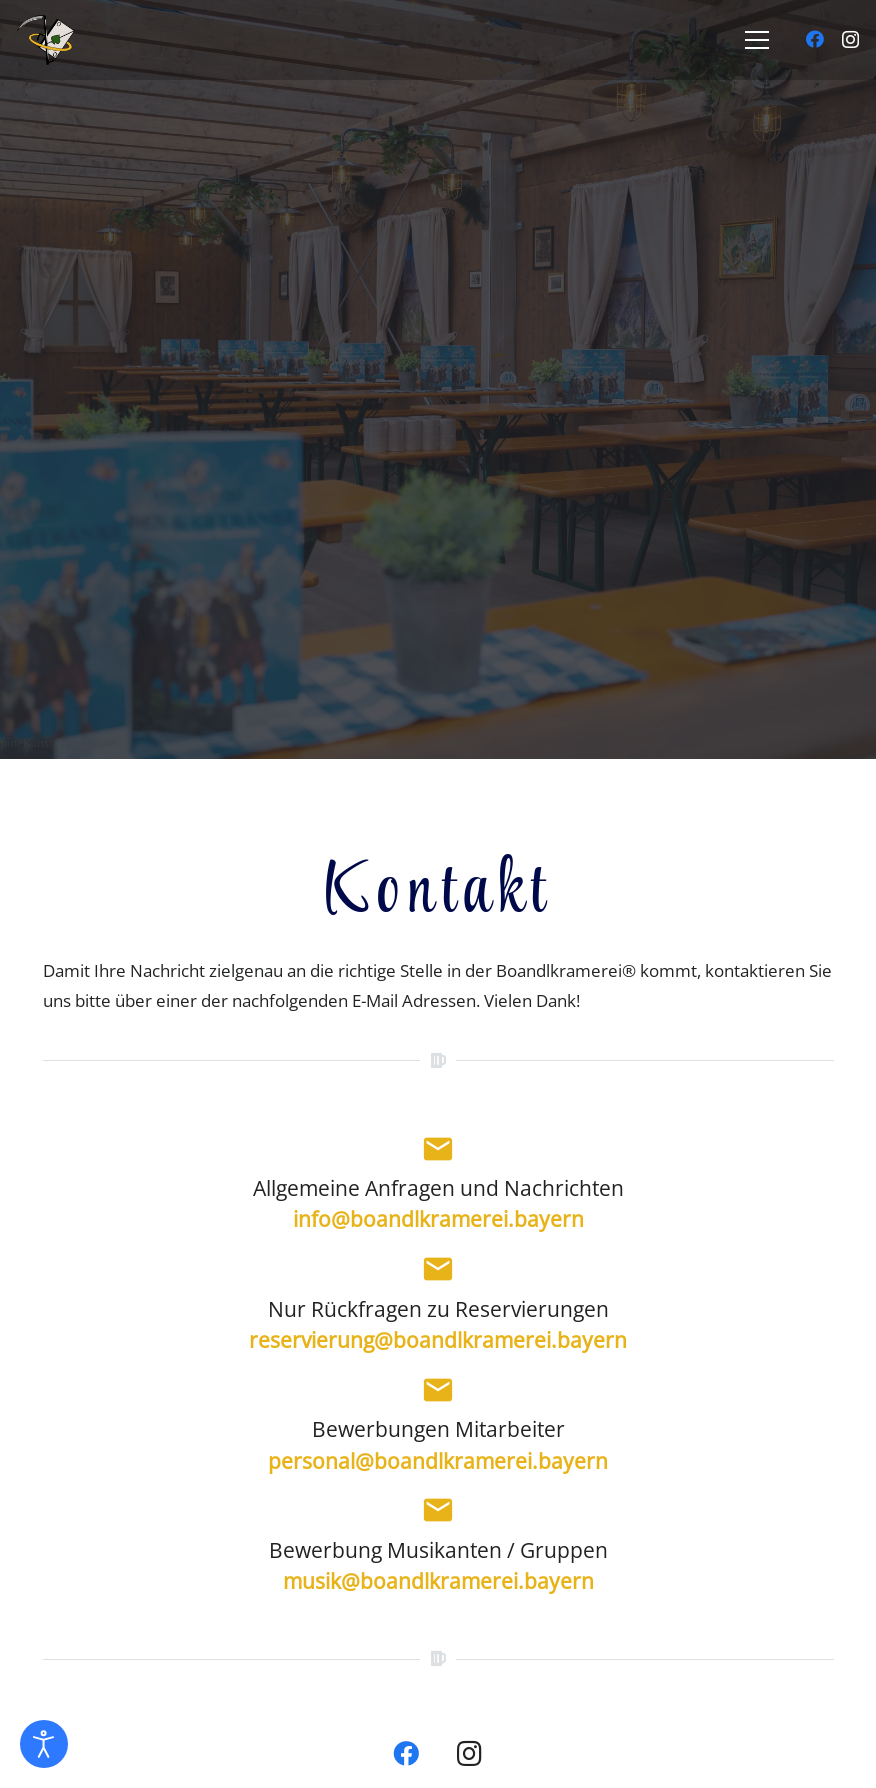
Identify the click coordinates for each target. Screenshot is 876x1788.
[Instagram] (850, 40)
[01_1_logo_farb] (77, 40)
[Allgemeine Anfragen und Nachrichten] (438, 1153)
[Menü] (756, 40)
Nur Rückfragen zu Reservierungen (438, 1309)
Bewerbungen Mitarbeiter (438, 1430)
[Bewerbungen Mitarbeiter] (438, 1394)
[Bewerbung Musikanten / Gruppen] (438, 1514)
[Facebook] (815, 39)
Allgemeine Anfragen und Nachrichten (438, 1189)
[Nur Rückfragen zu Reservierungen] (438, 1273)
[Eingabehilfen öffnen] (44, 1744)
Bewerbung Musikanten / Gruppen (438, 1550)
